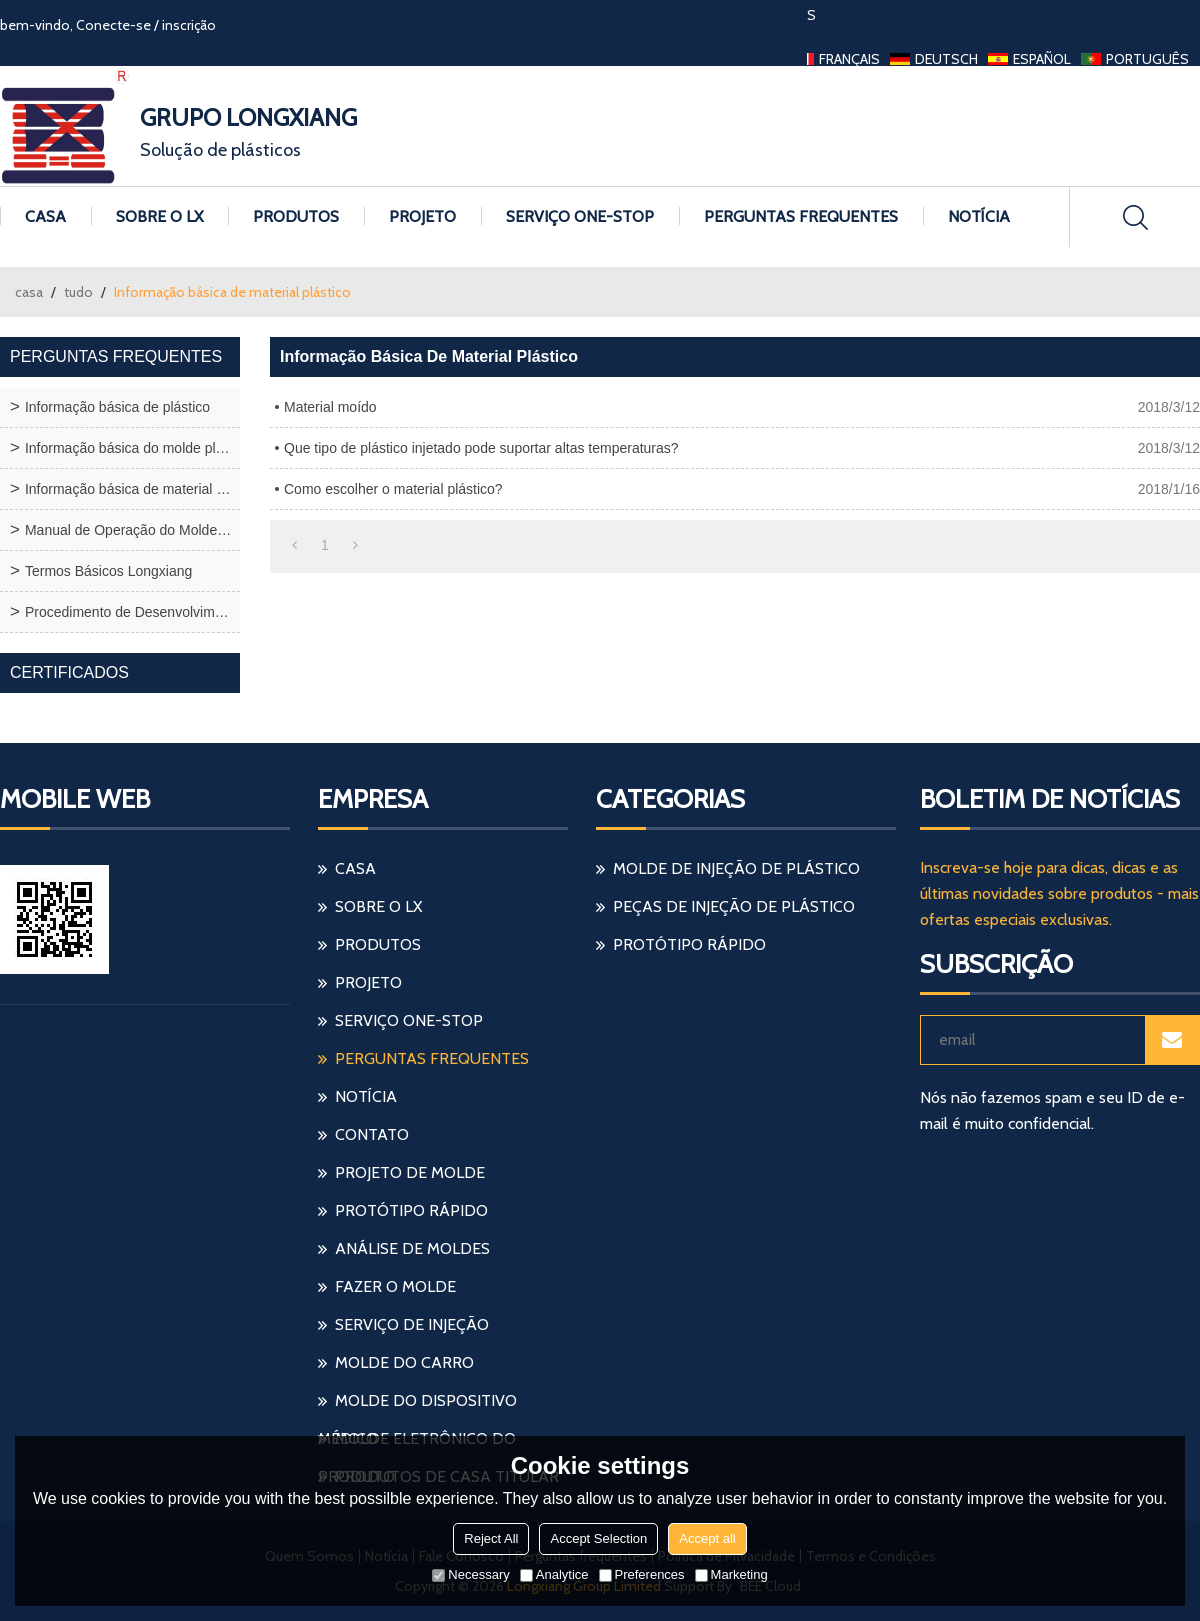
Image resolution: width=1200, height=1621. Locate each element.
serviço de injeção (412, 1324)
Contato (372, 1134)
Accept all (707, 1538)
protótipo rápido (411, 1210)
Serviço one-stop (580, 216)
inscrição (189, 25)
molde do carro (404, 1362)
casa (29, 292)
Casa (45, 216)
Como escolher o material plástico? (393, 489)
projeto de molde (410, 1172)
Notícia (979, 216)
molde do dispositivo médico (417, 1405)
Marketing (731, 1574)
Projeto (422, 216)
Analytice (554, 1574)
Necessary (470, 1574)
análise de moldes (412, 1248)
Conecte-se (113, 25)
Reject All (491, 1538)
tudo (78, 292)
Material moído (330, 407)
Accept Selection (598, 1538)
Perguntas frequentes (801, 216)
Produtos (296, 216)
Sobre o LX (159, 216)
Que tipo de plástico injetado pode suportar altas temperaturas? (481, 448)
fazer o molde (395, 1286)
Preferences (642, 1574)
